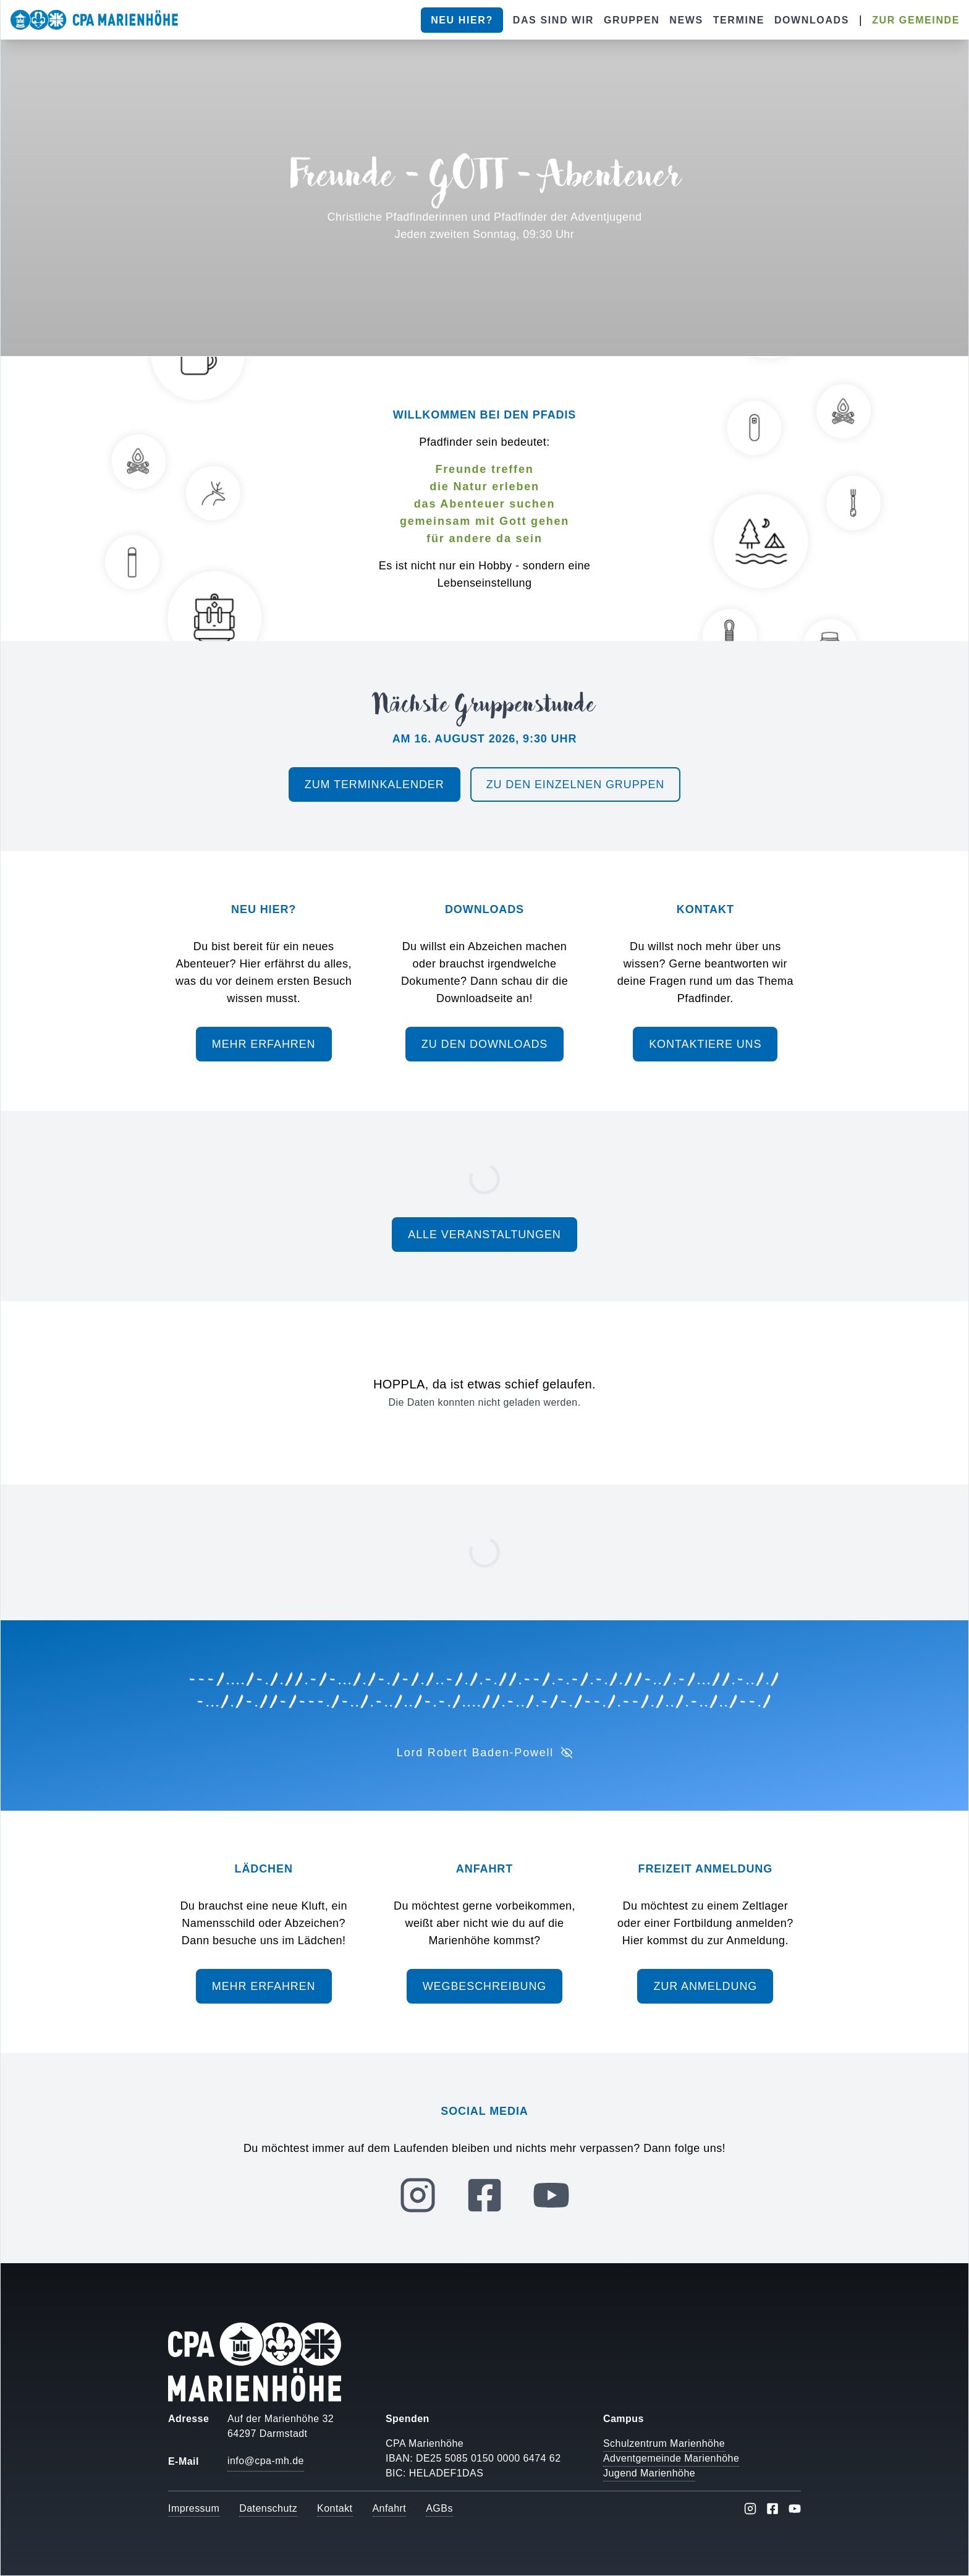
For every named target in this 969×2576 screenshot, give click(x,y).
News (686, 20)
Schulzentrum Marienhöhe (664, 2443)
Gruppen (631, 20)
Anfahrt (390, 2508)
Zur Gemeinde (916, 20)
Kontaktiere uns (705, 1044)
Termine (738, 20)
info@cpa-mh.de (265, 2460)
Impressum (193, 2508)
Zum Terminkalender (374, 784)
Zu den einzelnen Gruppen (575, 784)
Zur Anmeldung (705, 1986)
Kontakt (334, 2508)
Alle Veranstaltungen (484, 1234)
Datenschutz (268, 2508)
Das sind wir (553, 20)
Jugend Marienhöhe (649, 2473)
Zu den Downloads (484, 1044)
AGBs (439, 2508)
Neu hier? (462, 20)
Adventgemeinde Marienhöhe (671, 2458)
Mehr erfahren (264, 1044)
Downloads (811, 20)
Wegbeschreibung (485, 1986)
